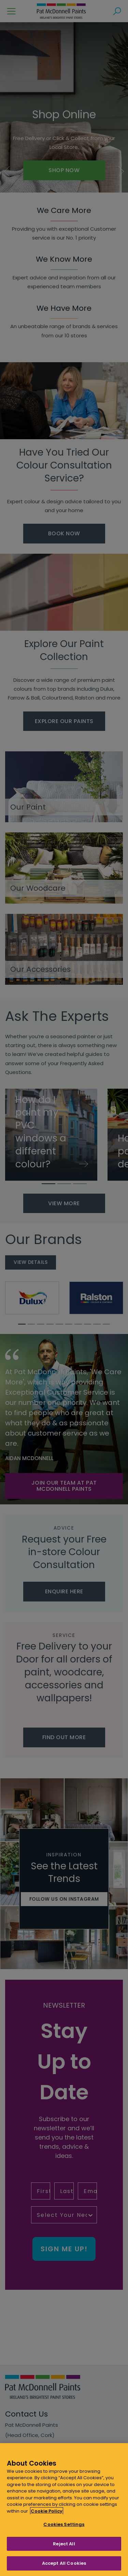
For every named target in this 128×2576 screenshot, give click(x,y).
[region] (64, 2509)
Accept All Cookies (64, 2563)
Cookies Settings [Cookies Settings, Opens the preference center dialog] (63, 2524)
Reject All (64, 2544)
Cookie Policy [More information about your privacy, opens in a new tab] (46, 2511)
